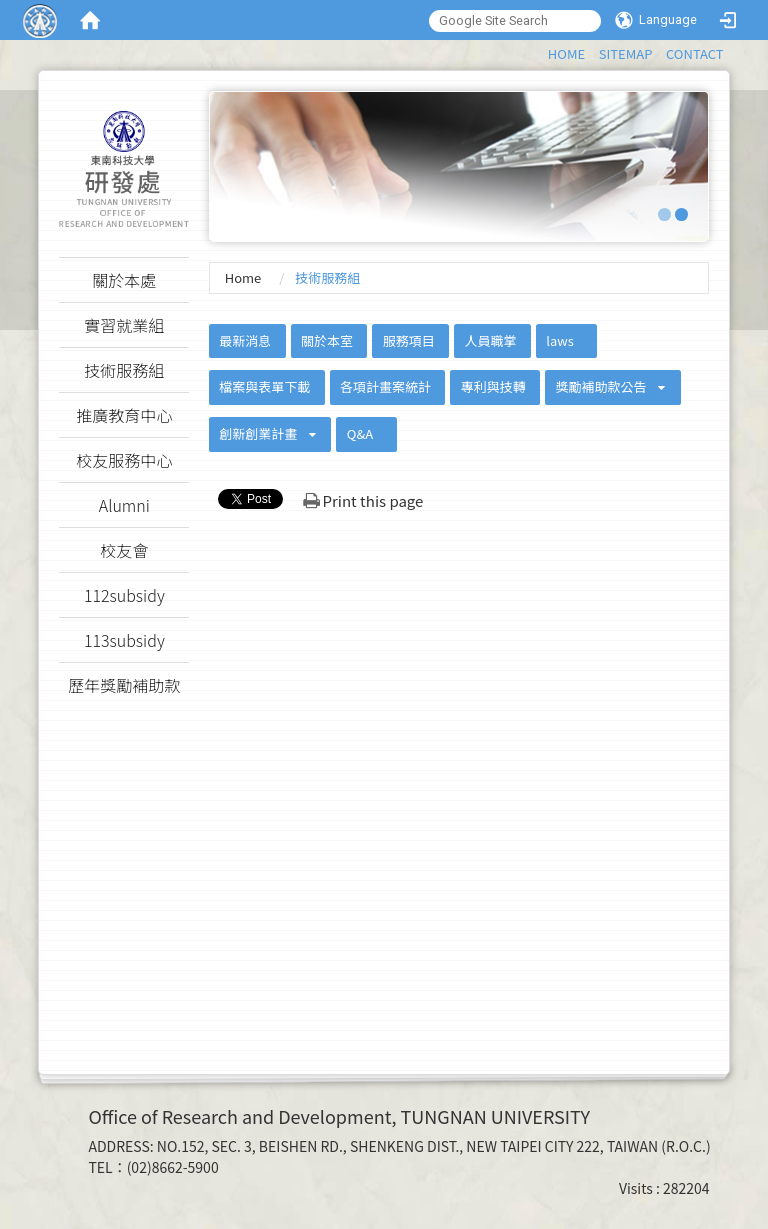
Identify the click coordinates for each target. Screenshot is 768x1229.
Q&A (360, 433)
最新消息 (245, 340)
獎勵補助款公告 (600, 386)
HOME (566, 53)
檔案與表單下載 (264, 386)
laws (560, 340)
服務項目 (409, 340)
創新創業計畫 (258, 433)
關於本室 (327, 340)
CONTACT (695, 53)
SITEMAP (626, 53)
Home (243, 277)
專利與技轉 (493, 386)
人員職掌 (490, 340)
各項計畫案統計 (385, 386)
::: (538, 50)
